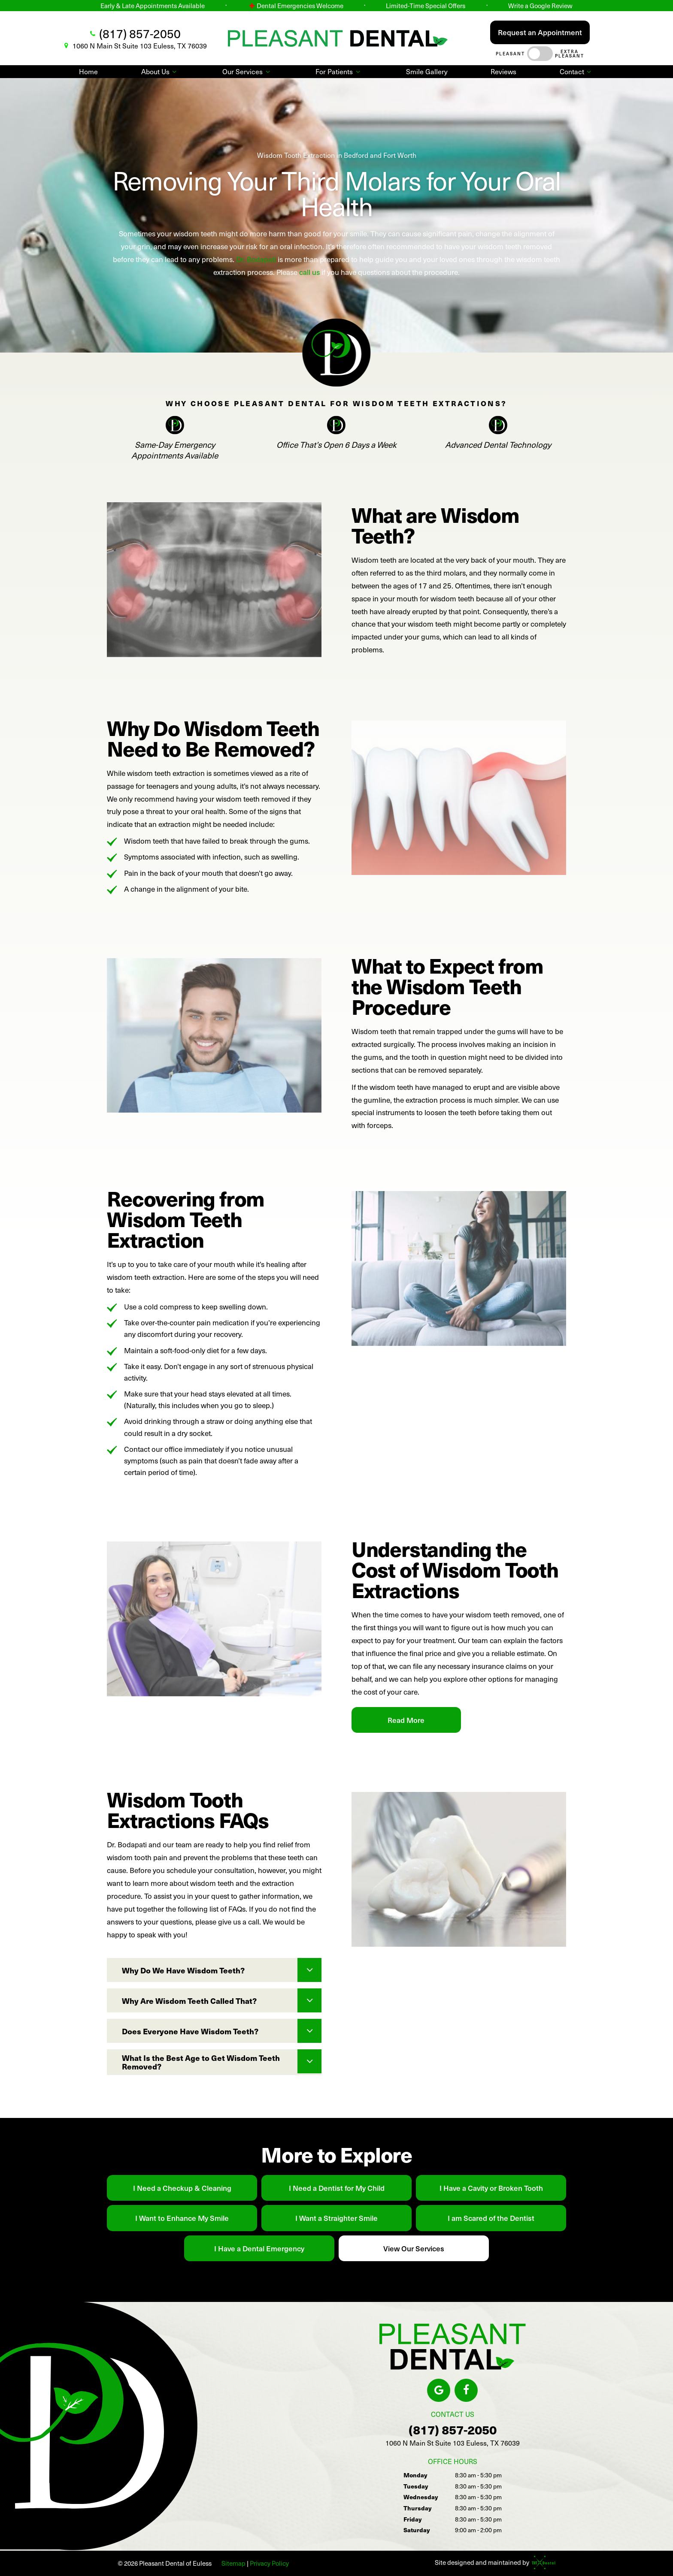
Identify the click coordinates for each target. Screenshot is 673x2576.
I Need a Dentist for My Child (337, 2187)
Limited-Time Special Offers (425, 5)
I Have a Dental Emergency (259, 2248)
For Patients (338, 71)
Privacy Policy (269, 2563)
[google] (438, 2390)
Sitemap (233, 2563)
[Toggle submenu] (174, 71)
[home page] (338, 38)
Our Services (247, 71)
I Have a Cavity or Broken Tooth (491, 2187)
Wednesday (420, 2496)
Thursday (417, 2508)
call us (310, 272)
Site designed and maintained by (493, 2562)
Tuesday (415, 2486)
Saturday (416, 2529)
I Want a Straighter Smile (336, 2217)
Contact (577, 71)
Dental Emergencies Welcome (295, 5)
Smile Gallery (427, 71)
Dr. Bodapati (257, 259)
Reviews (503, 71)
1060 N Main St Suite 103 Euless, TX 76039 (134, 46)
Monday (415, 2474)
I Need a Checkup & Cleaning (182, 2187)
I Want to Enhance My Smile (182, 2217)
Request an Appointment (540, 32)
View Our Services (413, 2248)
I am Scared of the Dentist (491, 2217)
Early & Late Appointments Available (152, 5)
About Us (160, 71)
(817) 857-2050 (134, 33)
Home (88, 71)
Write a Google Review (540, 5)
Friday (412, 2519)
